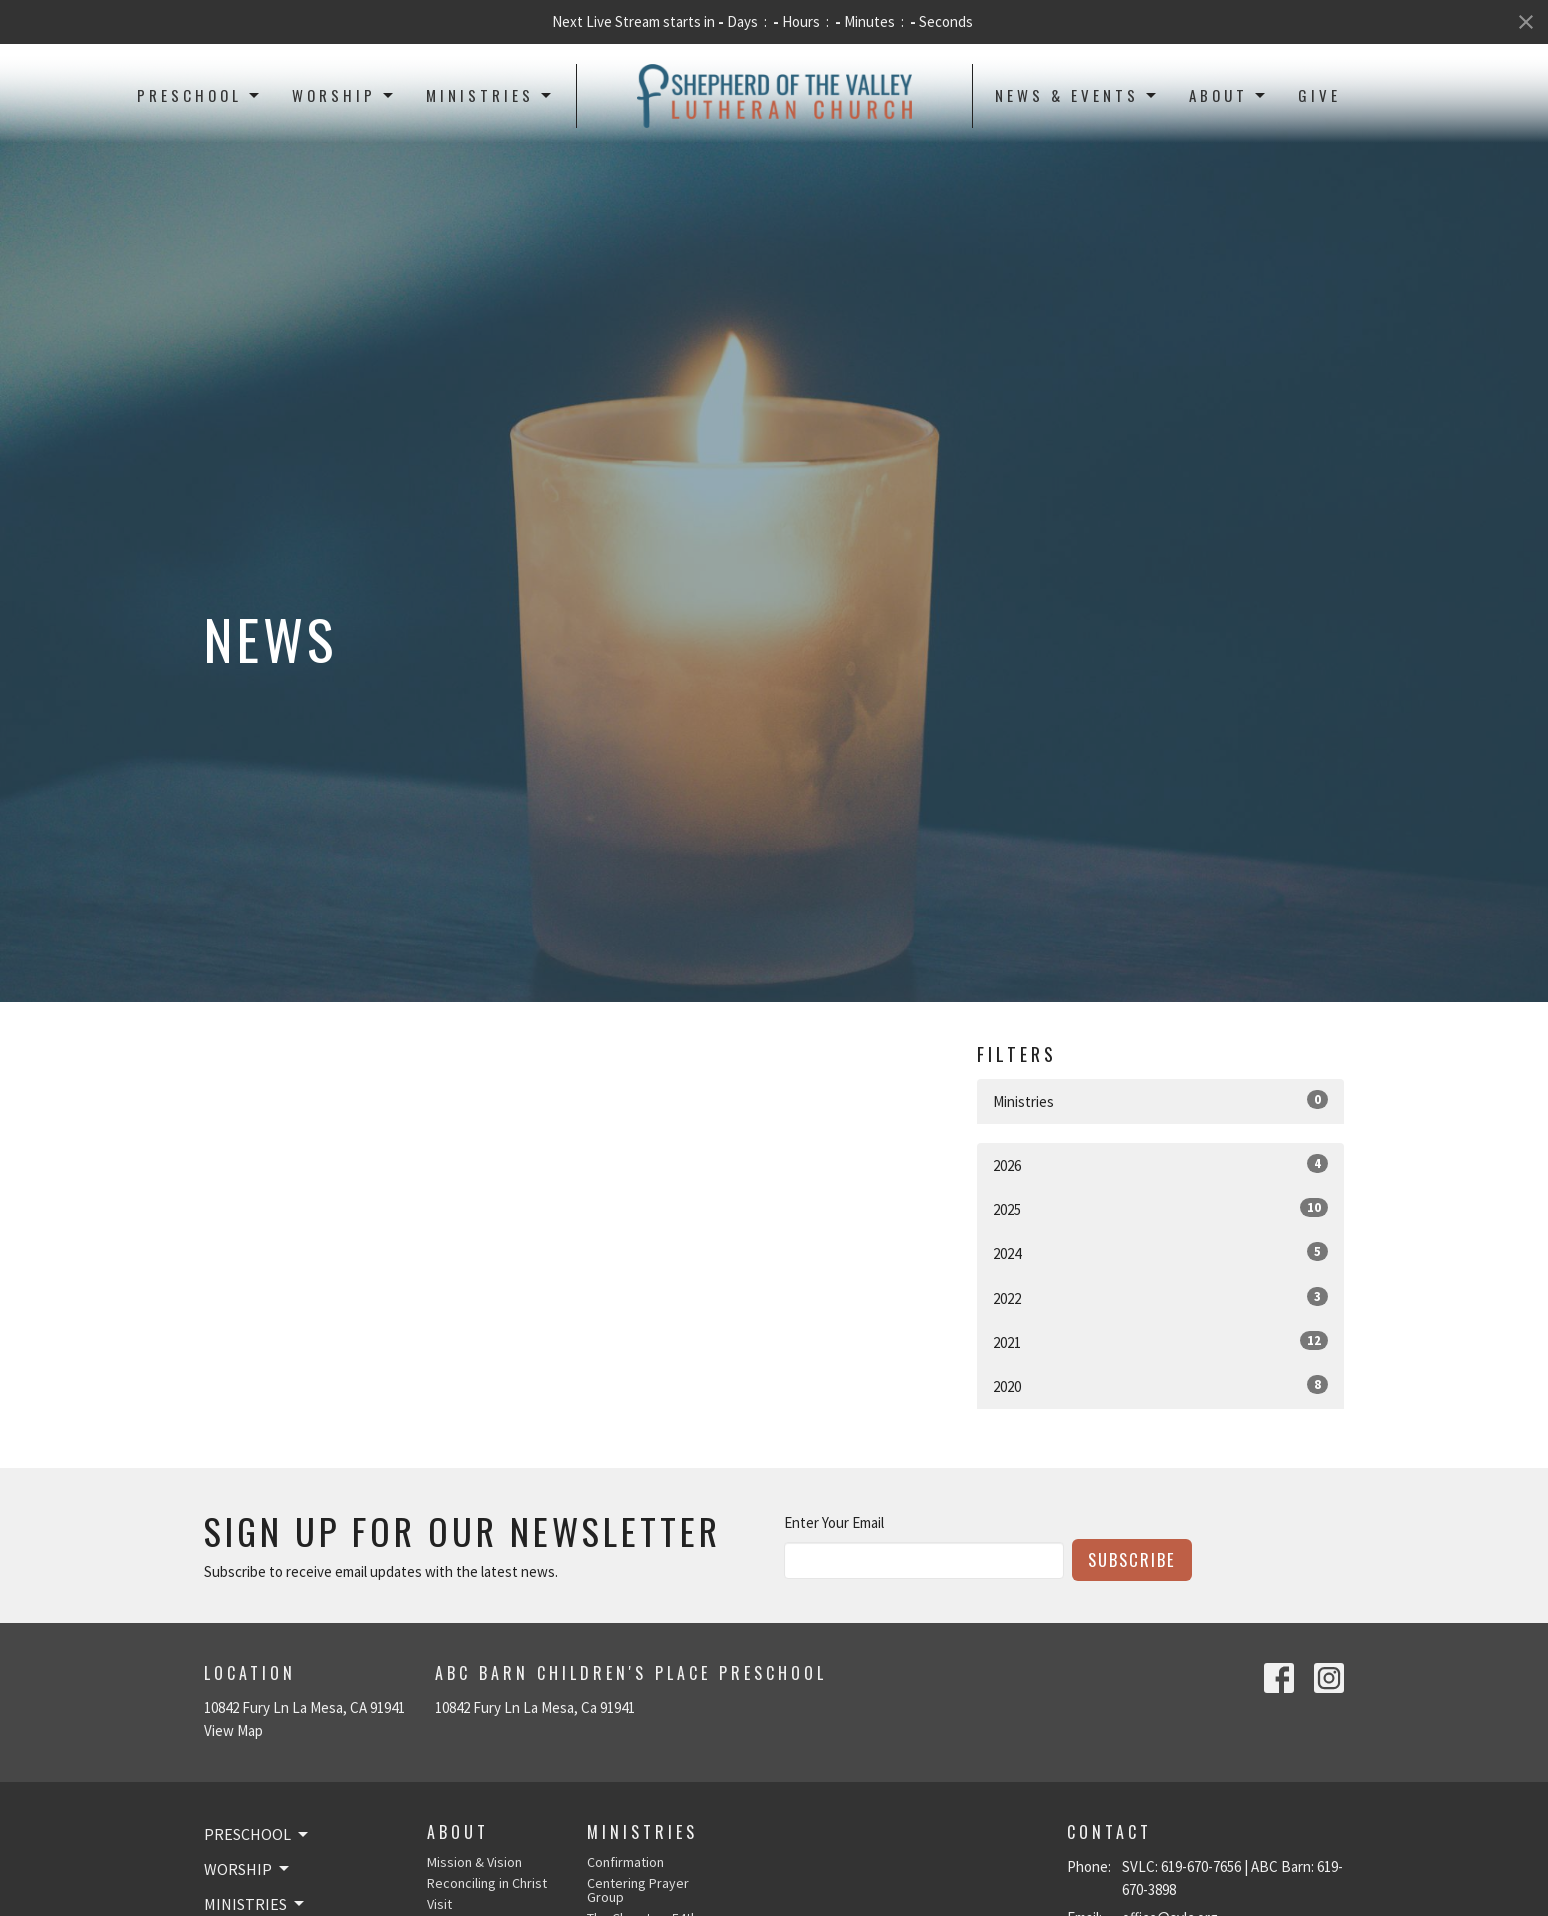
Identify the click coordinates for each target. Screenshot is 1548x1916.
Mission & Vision (474, 1862)
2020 (1160, 1385)
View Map (233, 1730)
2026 (1160, 1164)
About (1228, 95)
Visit (439, 1904)
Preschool (199, 95)
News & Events (1077, 95)
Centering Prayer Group (638, 1890)
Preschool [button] (257, 1834)
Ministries (490, 95)
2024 (1160, 1252)
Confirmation (625, 1862)
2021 (1160, 1341)
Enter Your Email (834, 1522)
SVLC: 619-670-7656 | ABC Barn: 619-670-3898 (1232, 1878)
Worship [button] (248, 1869)
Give (1319, 95)
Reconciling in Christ (487, 1883)
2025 (1160, 1208)
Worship (344, 95)
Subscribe (1132, 1559)
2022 (1160, 1297)
